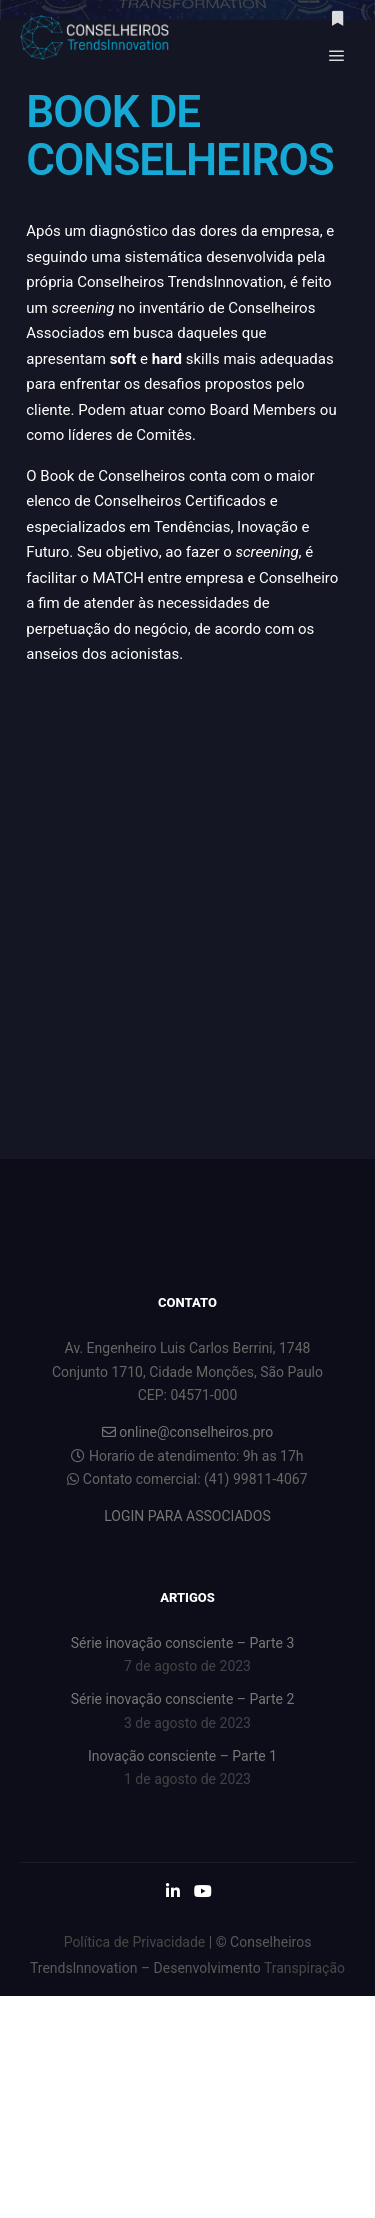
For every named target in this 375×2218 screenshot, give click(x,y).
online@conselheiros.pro (187, 1432)
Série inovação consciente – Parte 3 (183, 1643)
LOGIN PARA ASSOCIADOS (187, 1516)
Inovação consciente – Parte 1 (182, 1756)
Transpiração (304, 1968)
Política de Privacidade (135, 1942)
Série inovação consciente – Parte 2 (183, 1699)
